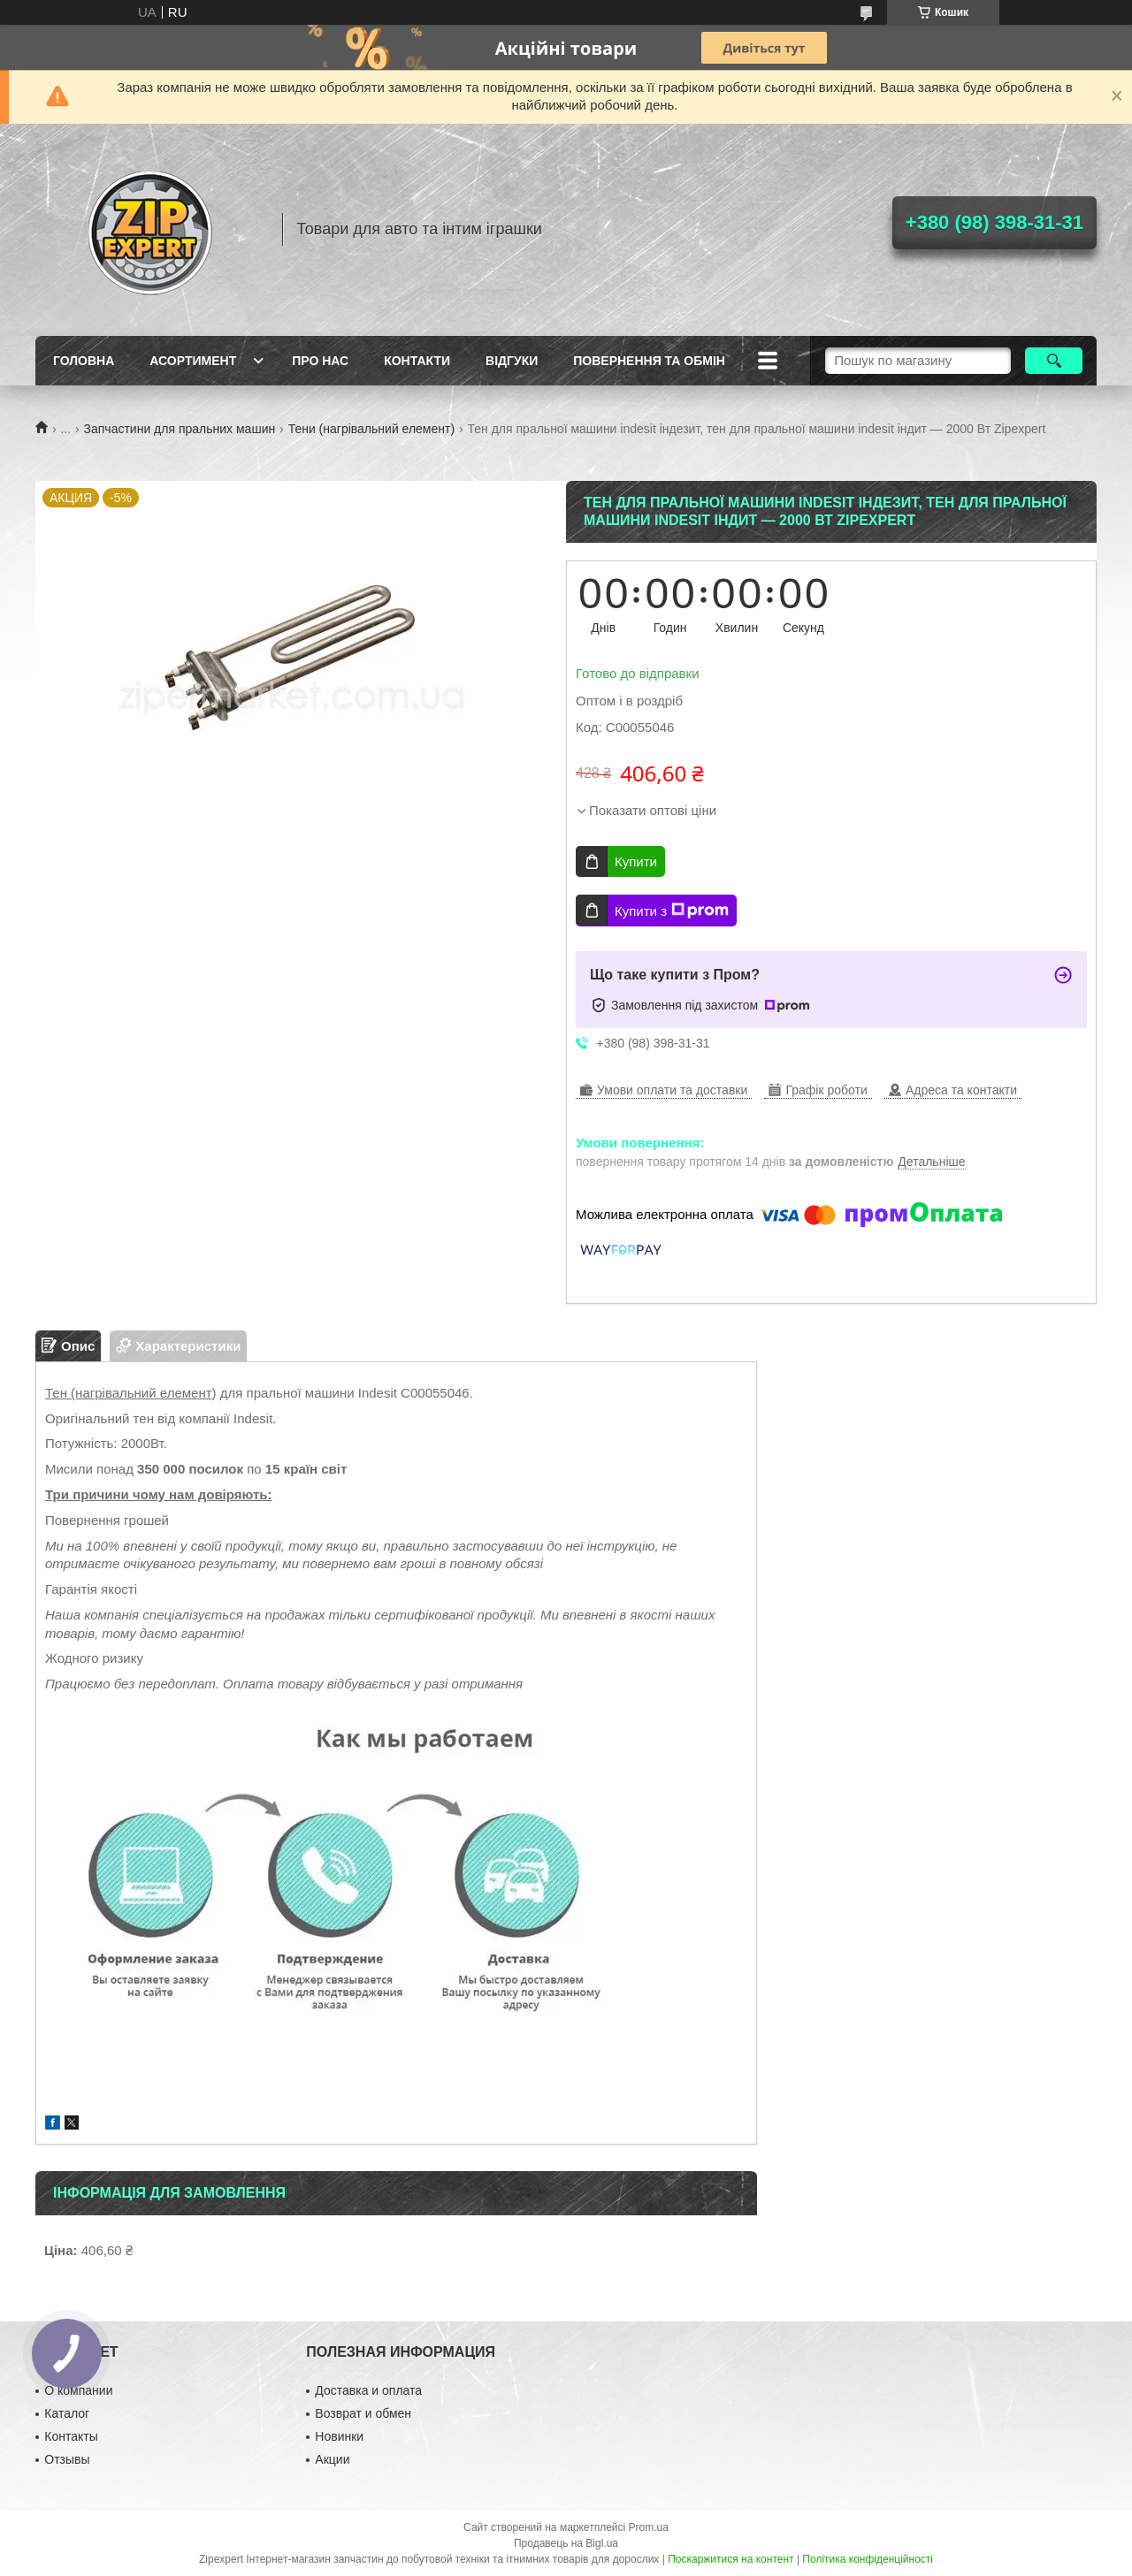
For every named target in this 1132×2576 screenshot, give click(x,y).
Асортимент (192, 361)
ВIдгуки (512, 361)
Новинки (339, 2436)
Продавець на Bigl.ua (566, 2543)
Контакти (417, 361)
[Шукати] (1053, 360)
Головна (83, 361)
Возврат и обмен (363, 2413)
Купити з (672, 910)
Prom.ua (649, 2527)
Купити (636, 861)
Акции (332, 2459)
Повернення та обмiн (649, 361)
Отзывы (66, 2459)
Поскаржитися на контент (730, 2559)
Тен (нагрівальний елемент (128, 1392)
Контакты (70, 2436)
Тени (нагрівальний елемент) (371, 429)
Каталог (66, 2413)
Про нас (320, 361)
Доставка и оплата (368, 2390)
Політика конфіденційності (867, 2559)
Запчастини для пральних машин (180, 429)
